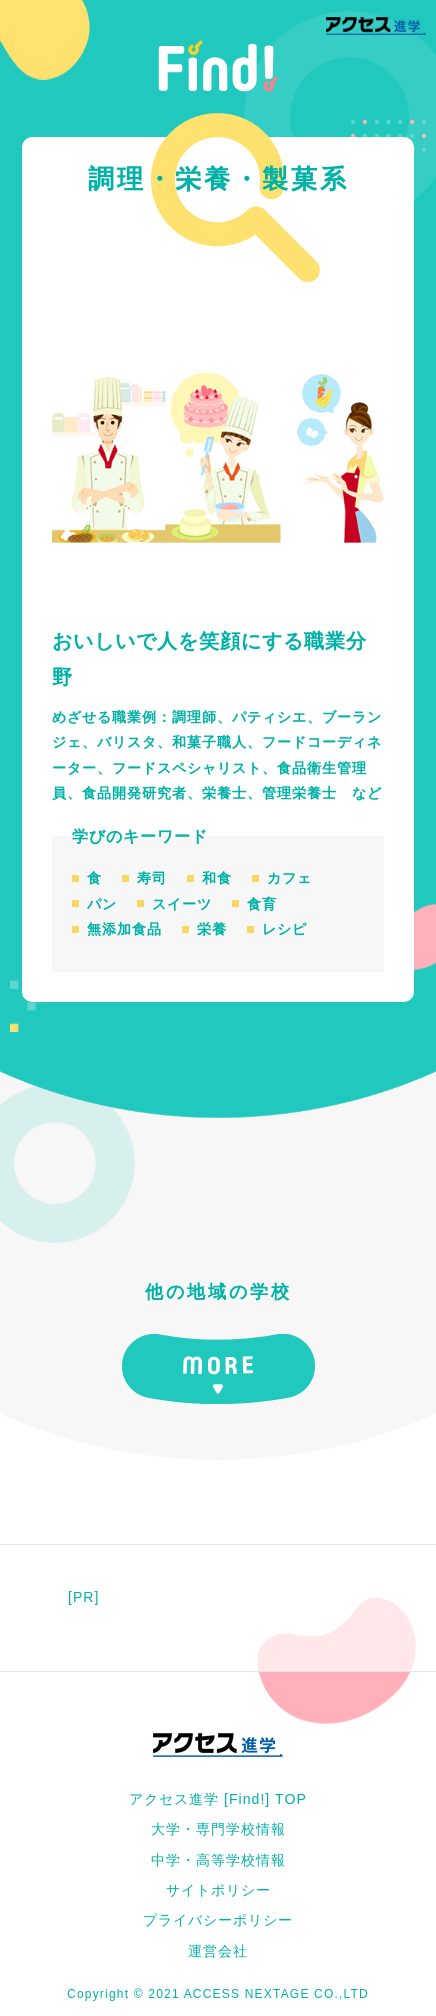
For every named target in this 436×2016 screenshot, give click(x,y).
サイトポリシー (218, 1890)
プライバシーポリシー (218, 1920)
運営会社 (218, 1951)
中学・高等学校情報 (218, 1860)
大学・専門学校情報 (218, 1829)
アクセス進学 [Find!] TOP (218, 1799)
